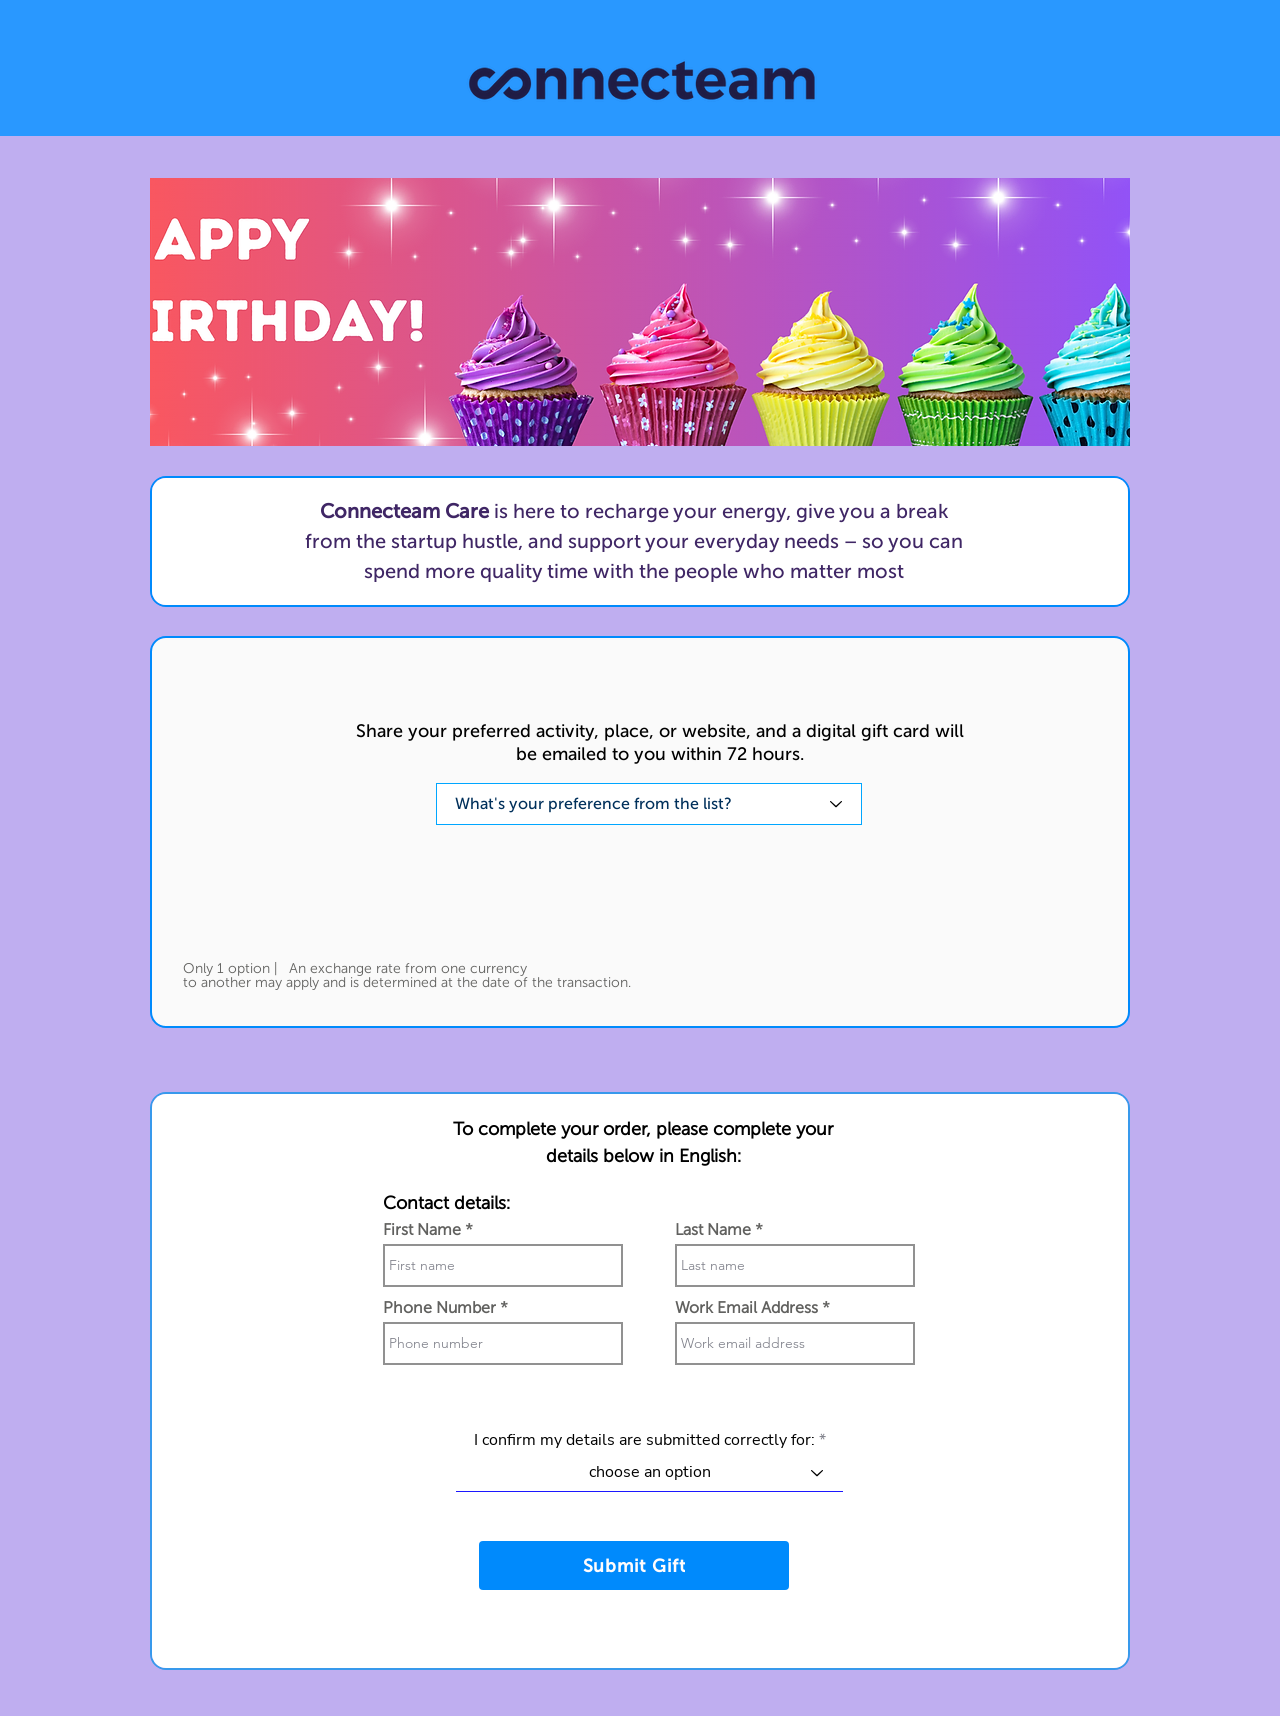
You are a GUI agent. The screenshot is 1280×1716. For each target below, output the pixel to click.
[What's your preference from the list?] (649, 804)
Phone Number (439, 1308)
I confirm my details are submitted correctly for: (644, 1440)
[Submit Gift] (634, 1565)
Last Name (713, 1230)
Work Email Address (746, 1308)
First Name (422, 1230)
